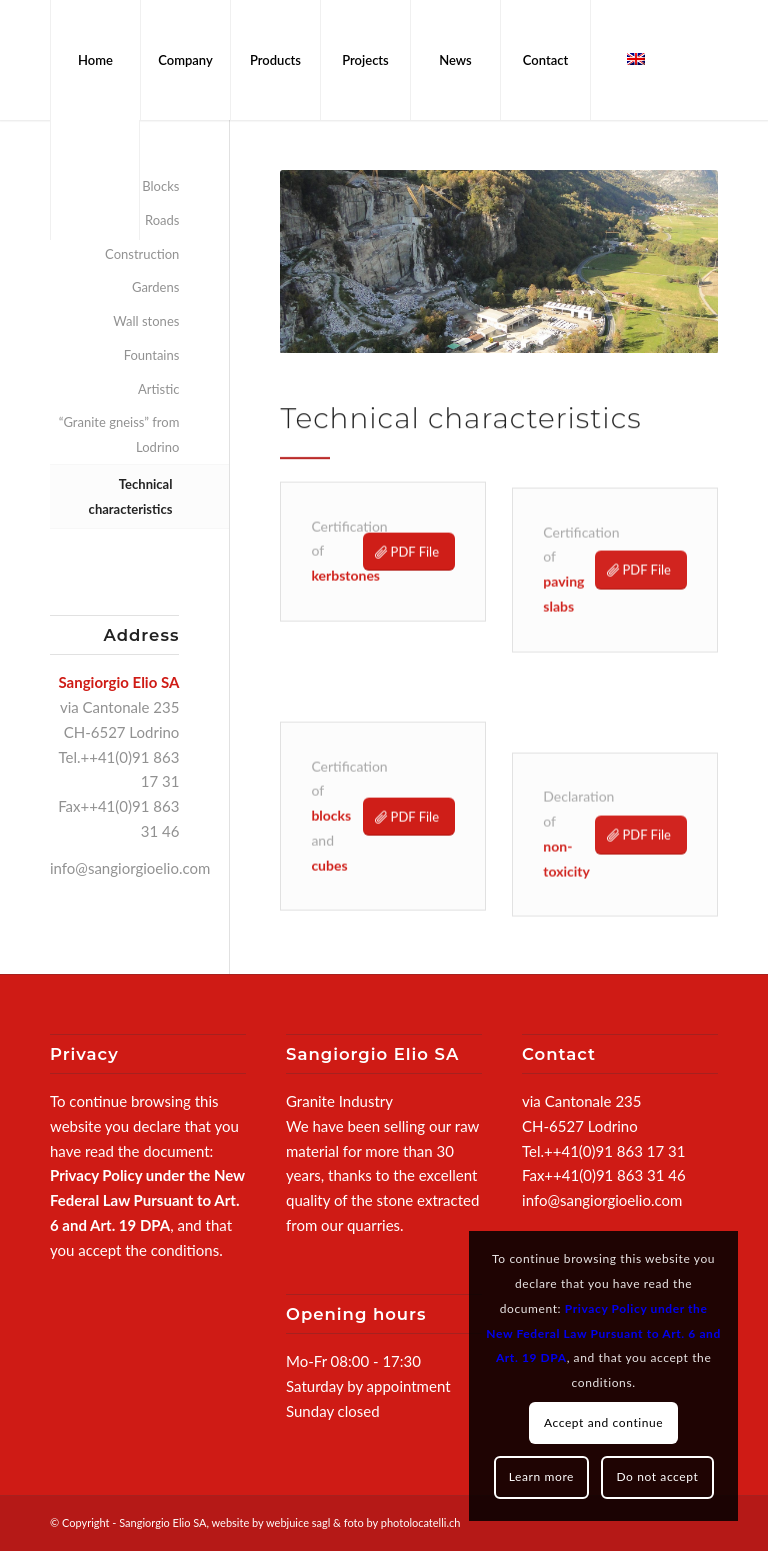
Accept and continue (603, 1422)
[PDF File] (409, 562)
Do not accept (657, 1476)
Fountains (152, 355)
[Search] (95, 180)
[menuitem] (95, 60)
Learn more (541, 1476)
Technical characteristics (131, 496)
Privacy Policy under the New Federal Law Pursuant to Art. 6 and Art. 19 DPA (147, 1200)
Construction (142, 254)
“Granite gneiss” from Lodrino (119, 434)
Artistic (158, 389)
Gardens (155, 287)
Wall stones (146, 321)
